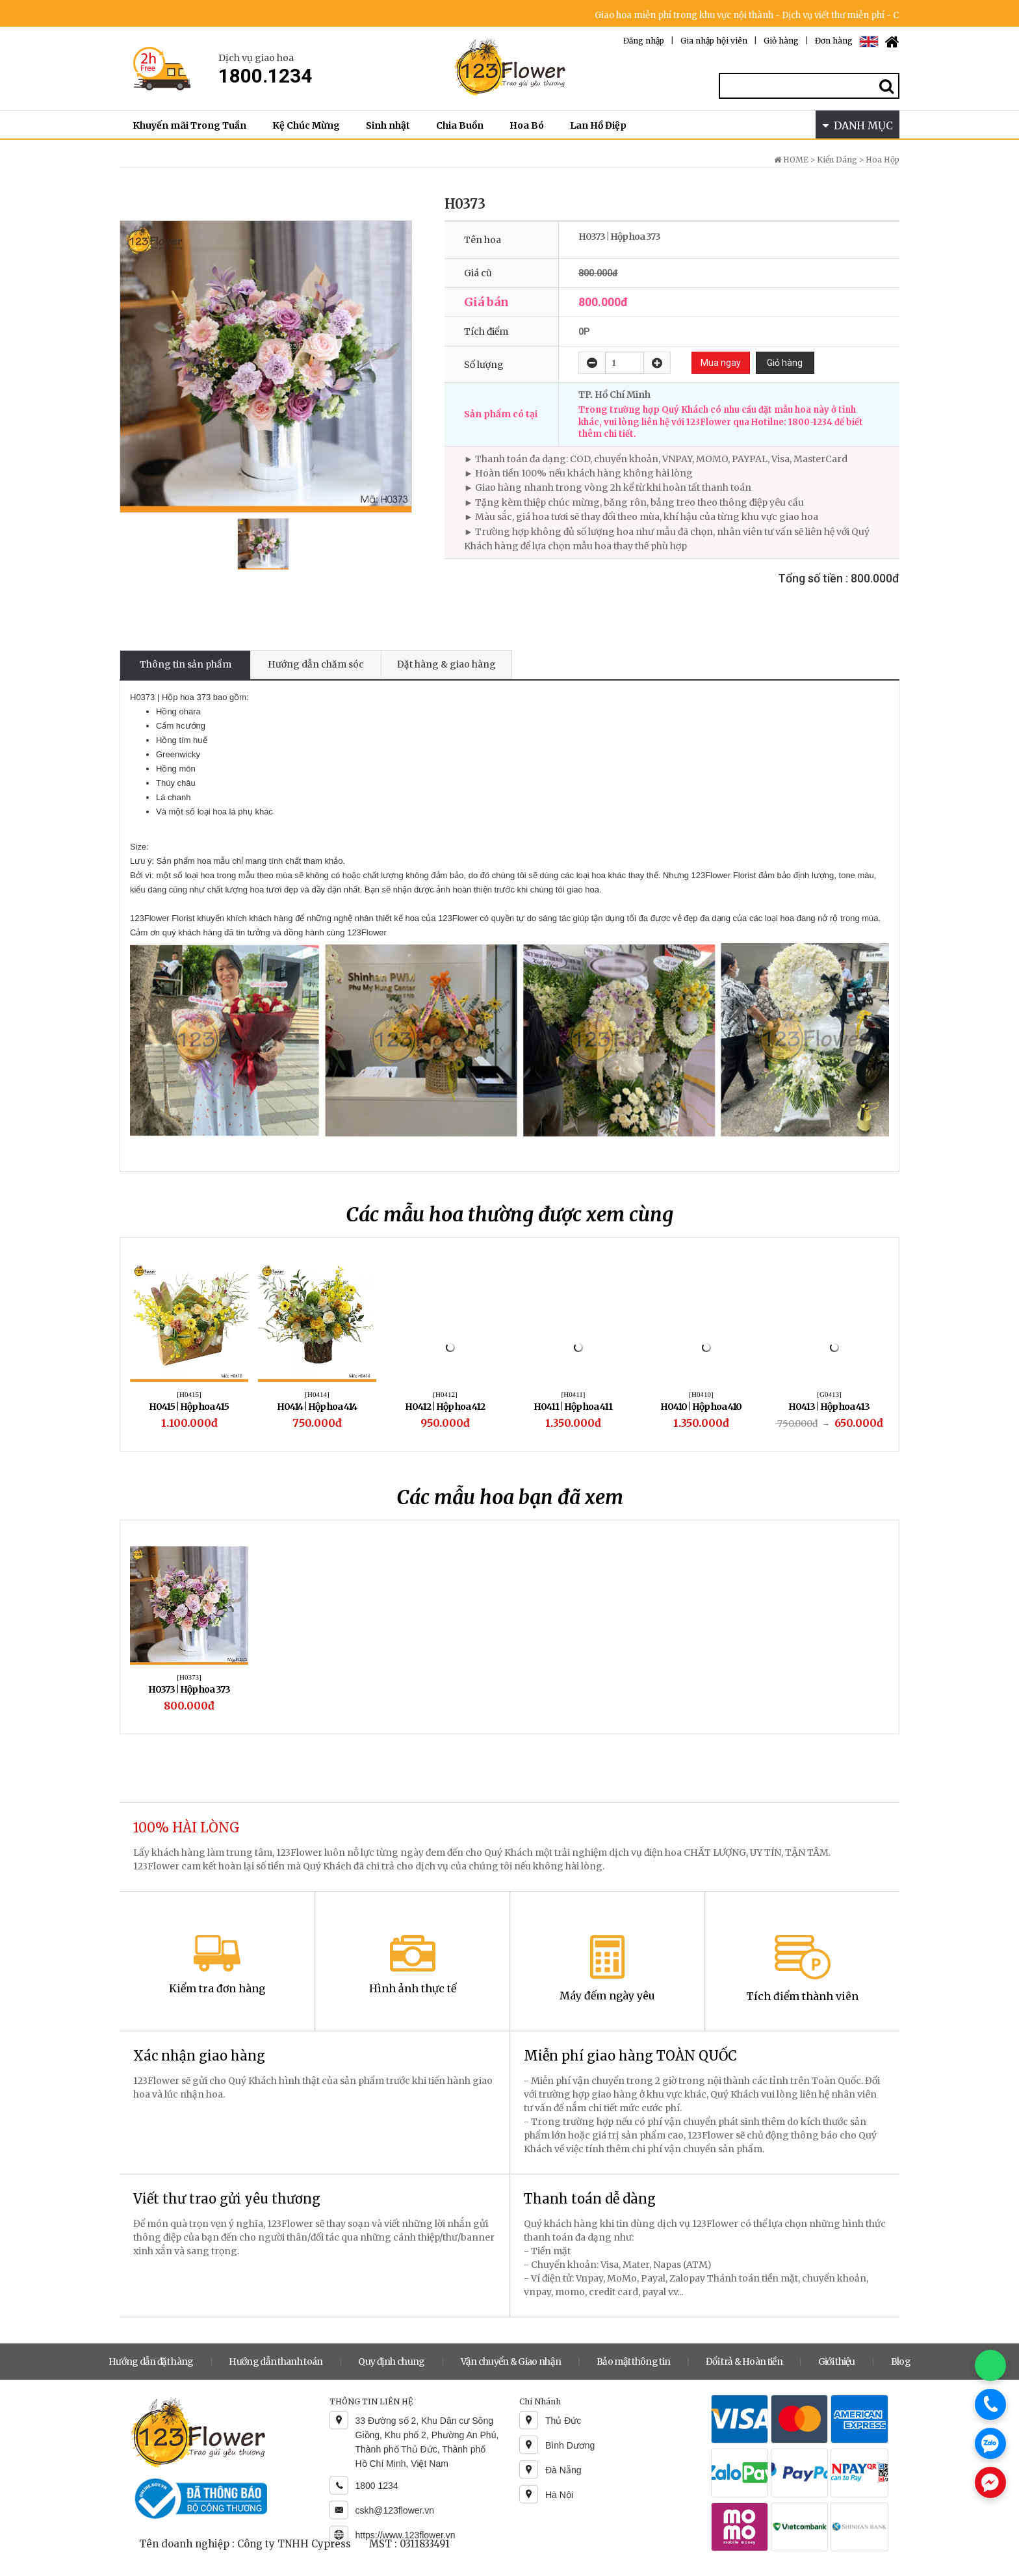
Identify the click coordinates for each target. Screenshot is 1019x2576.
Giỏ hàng (781, 41)
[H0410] (701, 1394)
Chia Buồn (460, 125)
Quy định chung (391, 2361)
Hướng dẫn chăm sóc (316, 664)
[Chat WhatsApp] (990, 2365)
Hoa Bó (527, 125)
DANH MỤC (858, 125)
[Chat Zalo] (990, 2443)
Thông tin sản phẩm (185, 664)
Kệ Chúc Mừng (306, 125)
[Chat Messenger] (990, 2482)
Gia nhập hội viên (713, 41)
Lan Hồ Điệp (598, 125)
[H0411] (573, 1394)
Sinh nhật (388, 125)
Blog (900, 2361)
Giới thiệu (836, 2361)
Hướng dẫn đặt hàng (151, 2361)
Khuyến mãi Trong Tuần (189, 125)
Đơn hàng (834, 41)
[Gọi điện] (990, 2404)
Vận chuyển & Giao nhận (511, 2361)
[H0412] (445, 1394)
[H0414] (317, 1394)
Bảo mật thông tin (633, 2361)
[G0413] (829, 1394)
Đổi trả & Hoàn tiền (744, 2361)
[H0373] (189, 1677)
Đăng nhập (643, 41)
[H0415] (189, 1394)
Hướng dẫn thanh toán (275, 2361)
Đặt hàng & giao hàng (446, 664)
